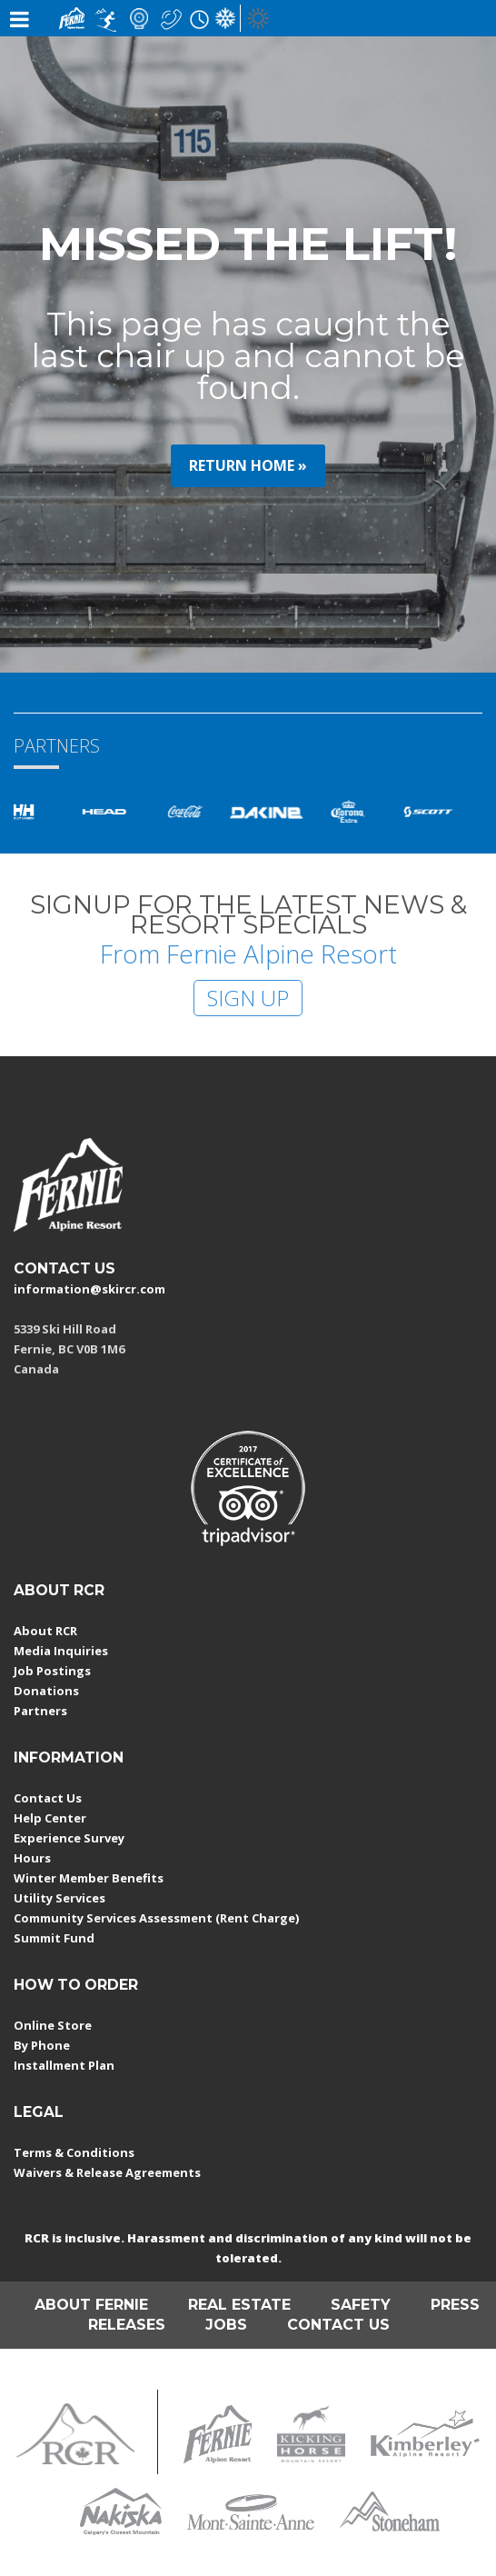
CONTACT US (64, 1268)
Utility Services (59, 1898)
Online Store (53, 2025)
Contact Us (48, 1798)
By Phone (42, 2045)
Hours (32, 1858)
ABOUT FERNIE (91, 2304)
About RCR (45, 1630)
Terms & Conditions (74, 2152)
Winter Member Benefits (89, 1878)
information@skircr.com (89, 1289)
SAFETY (361, 2304)
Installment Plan (64, 2065)
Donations (46, 1690)
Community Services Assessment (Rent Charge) (156, 1918)
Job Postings (52, 1670)
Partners (40, 1710)
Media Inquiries (61, 1650)
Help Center (50, 1818)
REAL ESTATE (239, 2304)
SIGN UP (248, 998)
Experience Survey (69, 1838)
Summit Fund (54, 1938)
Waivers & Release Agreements (107, 2172)
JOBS (226, 2324)
